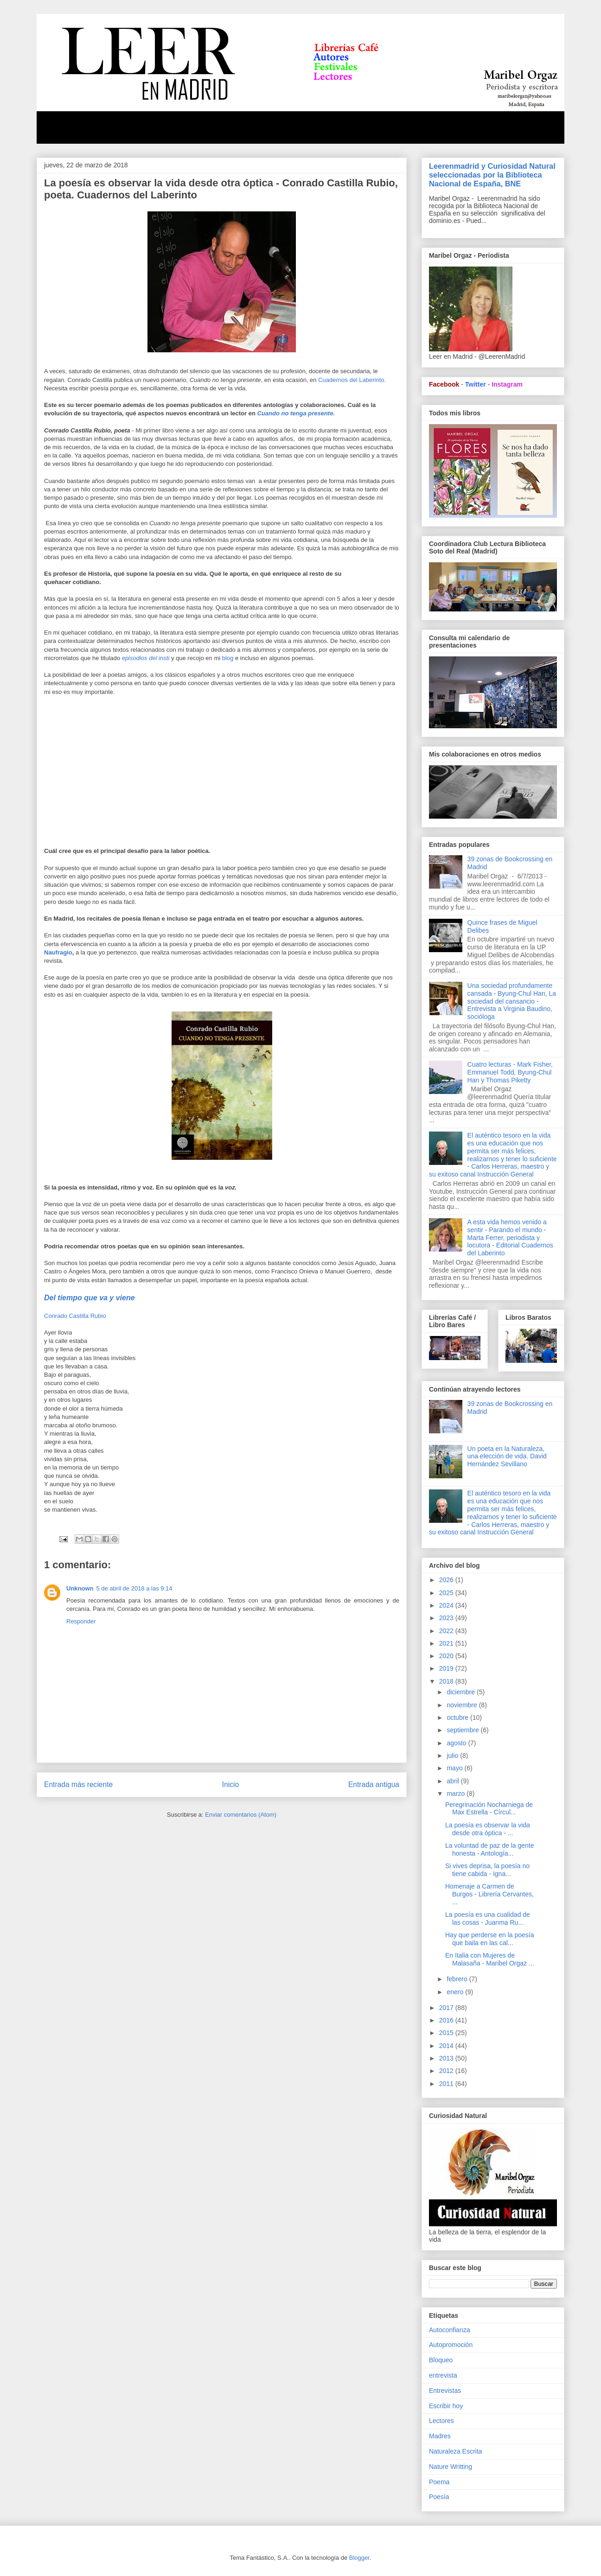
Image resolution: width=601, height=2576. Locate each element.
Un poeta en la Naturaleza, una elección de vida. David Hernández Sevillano (507, 1456)
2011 (447, 2083)
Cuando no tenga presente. (296, 413)
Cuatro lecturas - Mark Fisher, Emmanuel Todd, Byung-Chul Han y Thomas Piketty (510, 1072)
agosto (457, 1743)
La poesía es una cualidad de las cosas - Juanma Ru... (487, 1918)
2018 (447, 1681)
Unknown (80, 1588)
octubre (458, 1717)
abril (453, 1781)
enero (456, 1992)
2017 (447, 2007)
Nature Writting (450, 2466)
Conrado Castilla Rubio (75, 1315)
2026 (447, 1580)
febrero (458, 1979)
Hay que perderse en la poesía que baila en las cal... (489, 1938)
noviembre (463, 1705)
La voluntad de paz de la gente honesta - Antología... (489, 1849)
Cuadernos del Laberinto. (352, 379)
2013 (447, 2058)
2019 (447, 1668)
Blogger (359, 2557)
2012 (447, 2070)
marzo (457, 1793)
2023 (447, 1618)
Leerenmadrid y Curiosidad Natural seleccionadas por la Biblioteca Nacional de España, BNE (492, 175)
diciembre (462, 1692)
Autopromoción (451, 2344)
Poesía (439, 2496)
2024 (447, 1605)
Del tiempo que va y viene (89, 1298)
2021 (447, 1643)
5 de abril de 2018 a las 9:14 (134, 1588)
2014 (447, 2045)
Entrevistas (445, 2390)
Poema (439, 2482)
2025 (447, 1592)
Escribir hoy (446, 2406)
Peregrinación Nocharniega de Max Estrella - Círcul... (489, 1808)
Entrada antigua (373, 1784)
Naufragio (58, 952)
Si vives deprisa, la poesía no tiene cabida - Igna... (487, 1869)
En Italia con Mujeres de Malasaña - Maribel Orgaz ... (489, 1959)
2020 (447, 1656)
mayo (455, 1768)
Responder (81, 1621)
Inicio (230, 1784)
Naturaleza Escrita (455, 2451)
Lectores (441, 2420)
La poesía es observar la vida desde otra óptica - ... (487, 1829)
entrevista (443, 2375)
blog (228, 658)
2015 (447, 2032)
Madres (440, 2436)
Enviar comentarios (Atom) (240, 1814)
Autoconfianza (449, 2330)
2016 (447, 2020)
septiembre (463, 1730)
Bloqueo (441, 2360)
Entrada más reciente (78, 1784)
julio (453, 1755)
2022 (447, 1631)
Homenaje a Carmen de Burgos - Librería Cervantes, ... (489, 1894)
